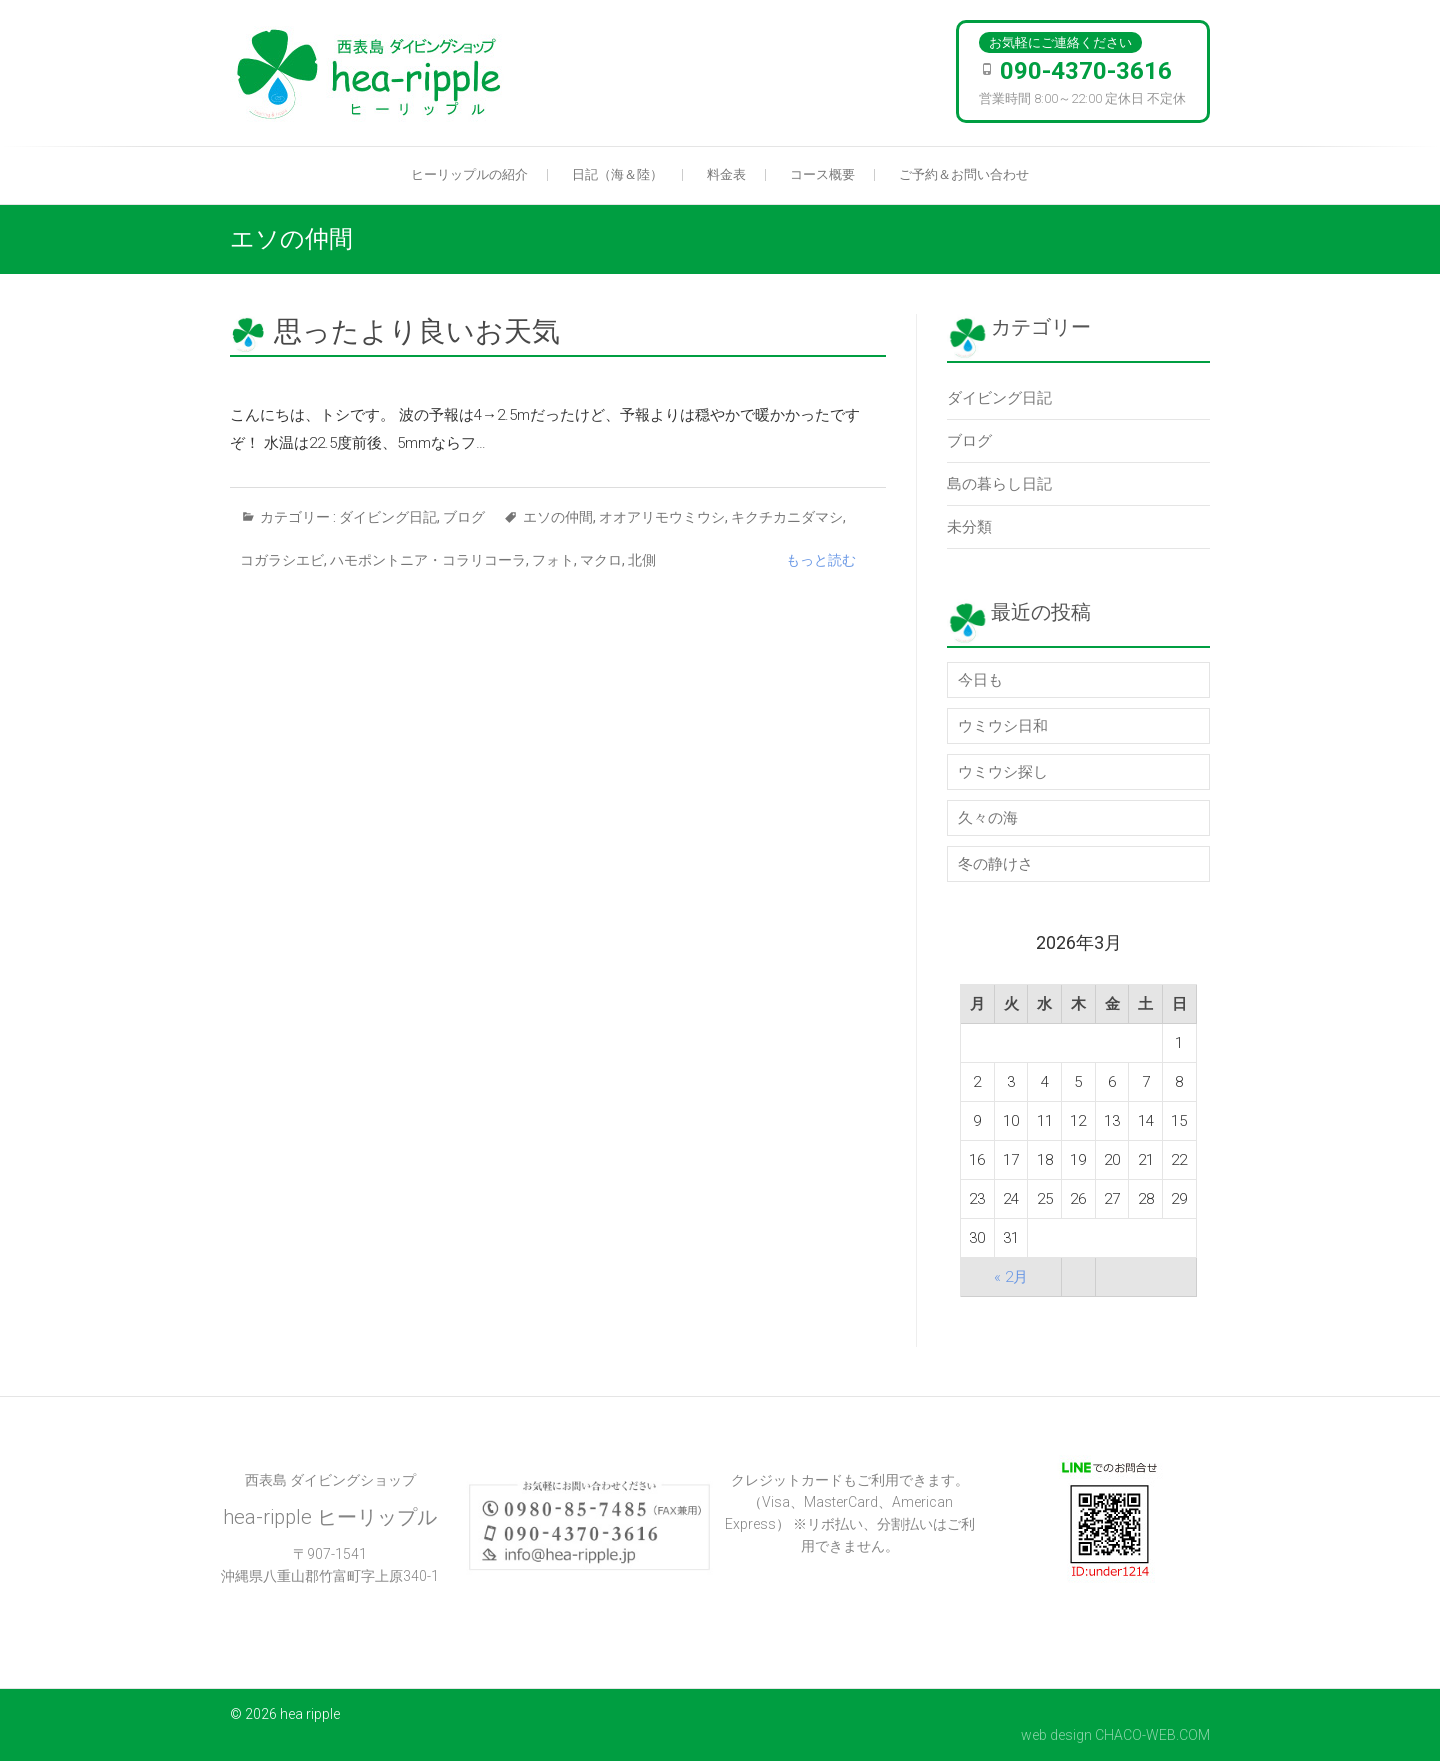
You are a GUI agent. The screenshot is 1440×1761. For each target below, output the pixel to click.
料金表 (726, 174)
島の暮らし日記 (999, 484)
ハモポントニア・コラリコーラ (428, 560)
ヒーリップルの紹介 (469, 174)
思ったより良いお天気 (417, 331)
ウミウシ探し (1003, 772)
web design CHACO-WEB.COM (1115, 1735)
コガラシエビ (282, 560)
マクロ (601, 560)
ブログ (464, 517)
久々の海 (988, 818)
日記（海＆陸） (617, 174)
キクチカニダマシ (787, 517)
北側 (642, 560)
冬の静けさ (995, 864)
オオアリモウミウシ (662, 517)
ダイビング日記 (388, 517)
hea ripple (310, 1714)
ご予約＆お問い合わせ (964, 174)
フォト (553, 560)
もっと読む (821, 560)
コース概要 (822, 174)
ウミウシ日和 (1003, 726)
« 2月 (1011, 1277)
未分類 (969, 527)
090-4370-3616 (1086, 71)
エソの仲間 (558, 517)
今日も (980, 680)
